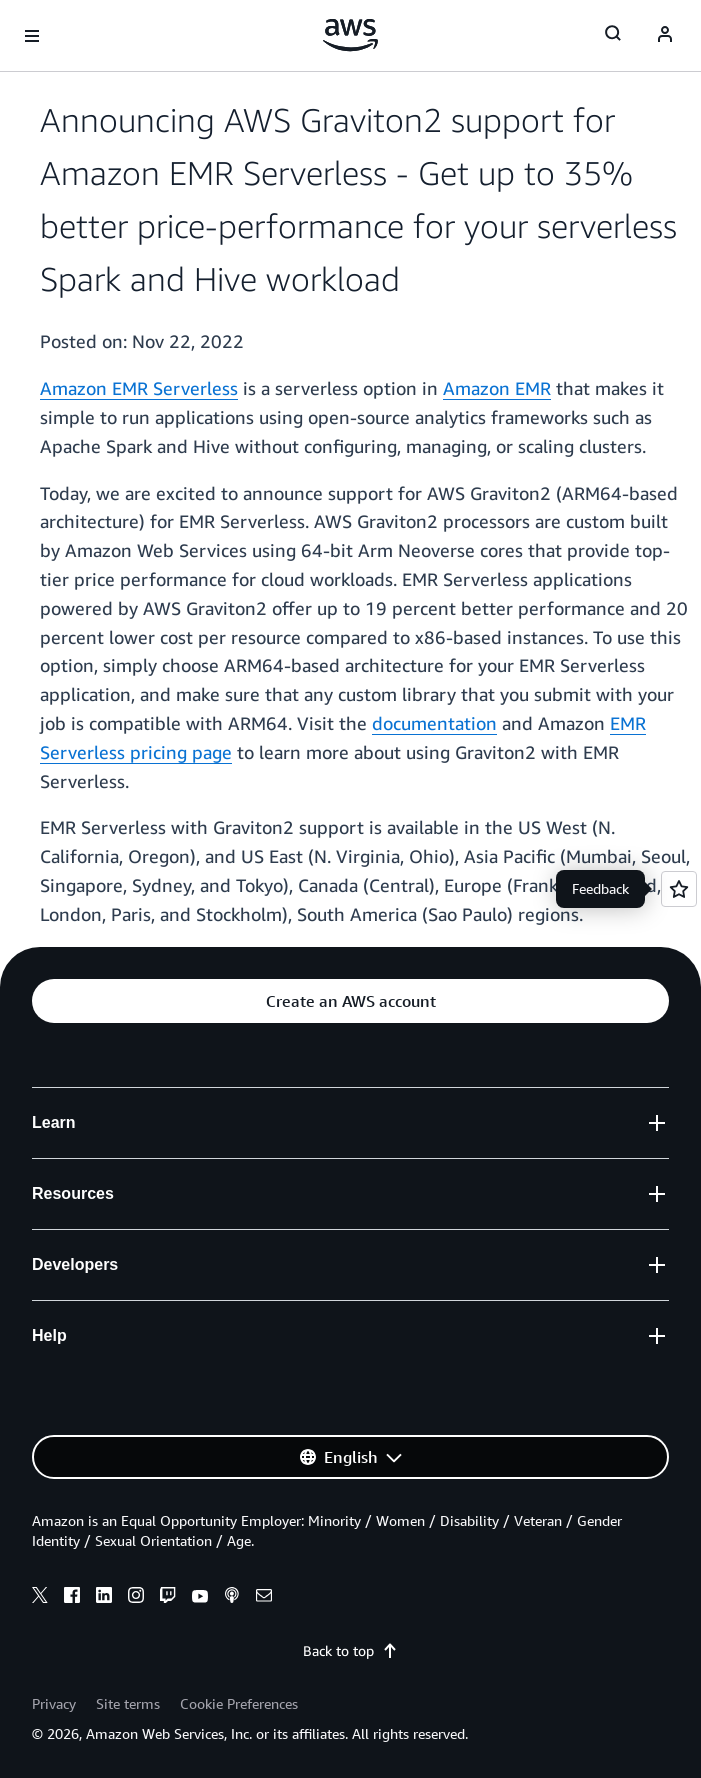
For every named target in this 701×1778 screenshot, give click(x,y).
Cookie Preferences (239, 1703)
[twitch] (168, 1598)
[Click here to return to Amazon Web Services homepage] (350, 35)
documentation (434, 723)
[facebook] (72, 1598)
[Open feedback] (679, 889)
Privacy (54, 1703)
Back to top (350, 1650)
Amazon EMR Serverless (139, 388)
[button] (350, 1001)
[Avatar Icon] (665, 36)
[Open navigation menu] (32, 36)
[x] (40, 1598)
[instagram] (136, 1598)
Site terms (128, 1703)
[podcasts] (232, 1598)
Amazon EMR (497, 388)
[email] (264, 1598)
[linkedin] (104, 1598)
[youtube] (200, 1598)
